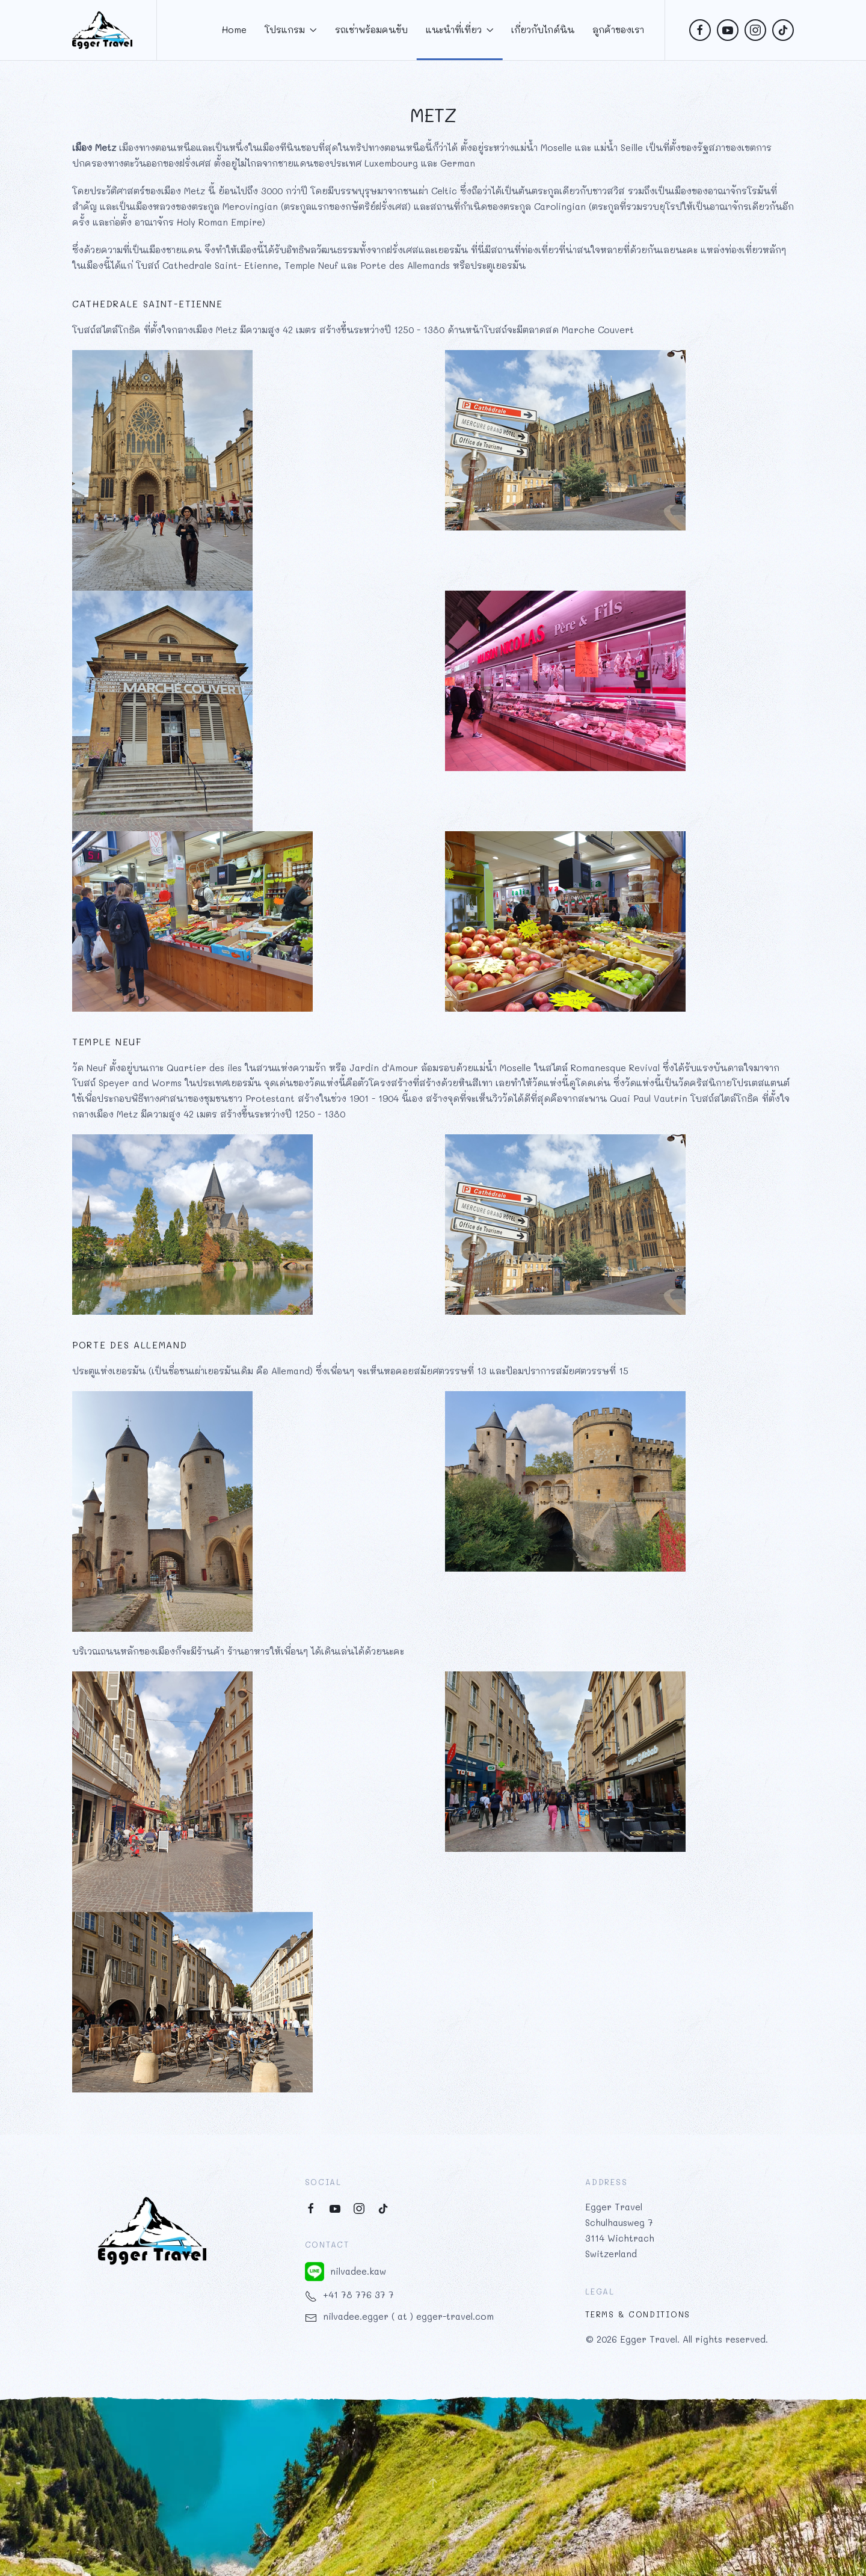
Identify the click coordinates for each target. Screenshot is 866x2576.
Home (234, 29)
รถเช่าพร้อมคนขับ (371, 29)
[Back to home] (102, 30)
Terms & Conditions (637, 2314)
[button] (433, 2483)
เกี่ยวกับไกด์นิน (542, 29)
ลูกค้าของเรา (618, 29)
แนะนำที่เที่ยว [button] (460, 29)
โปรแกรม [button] (291, 29)
